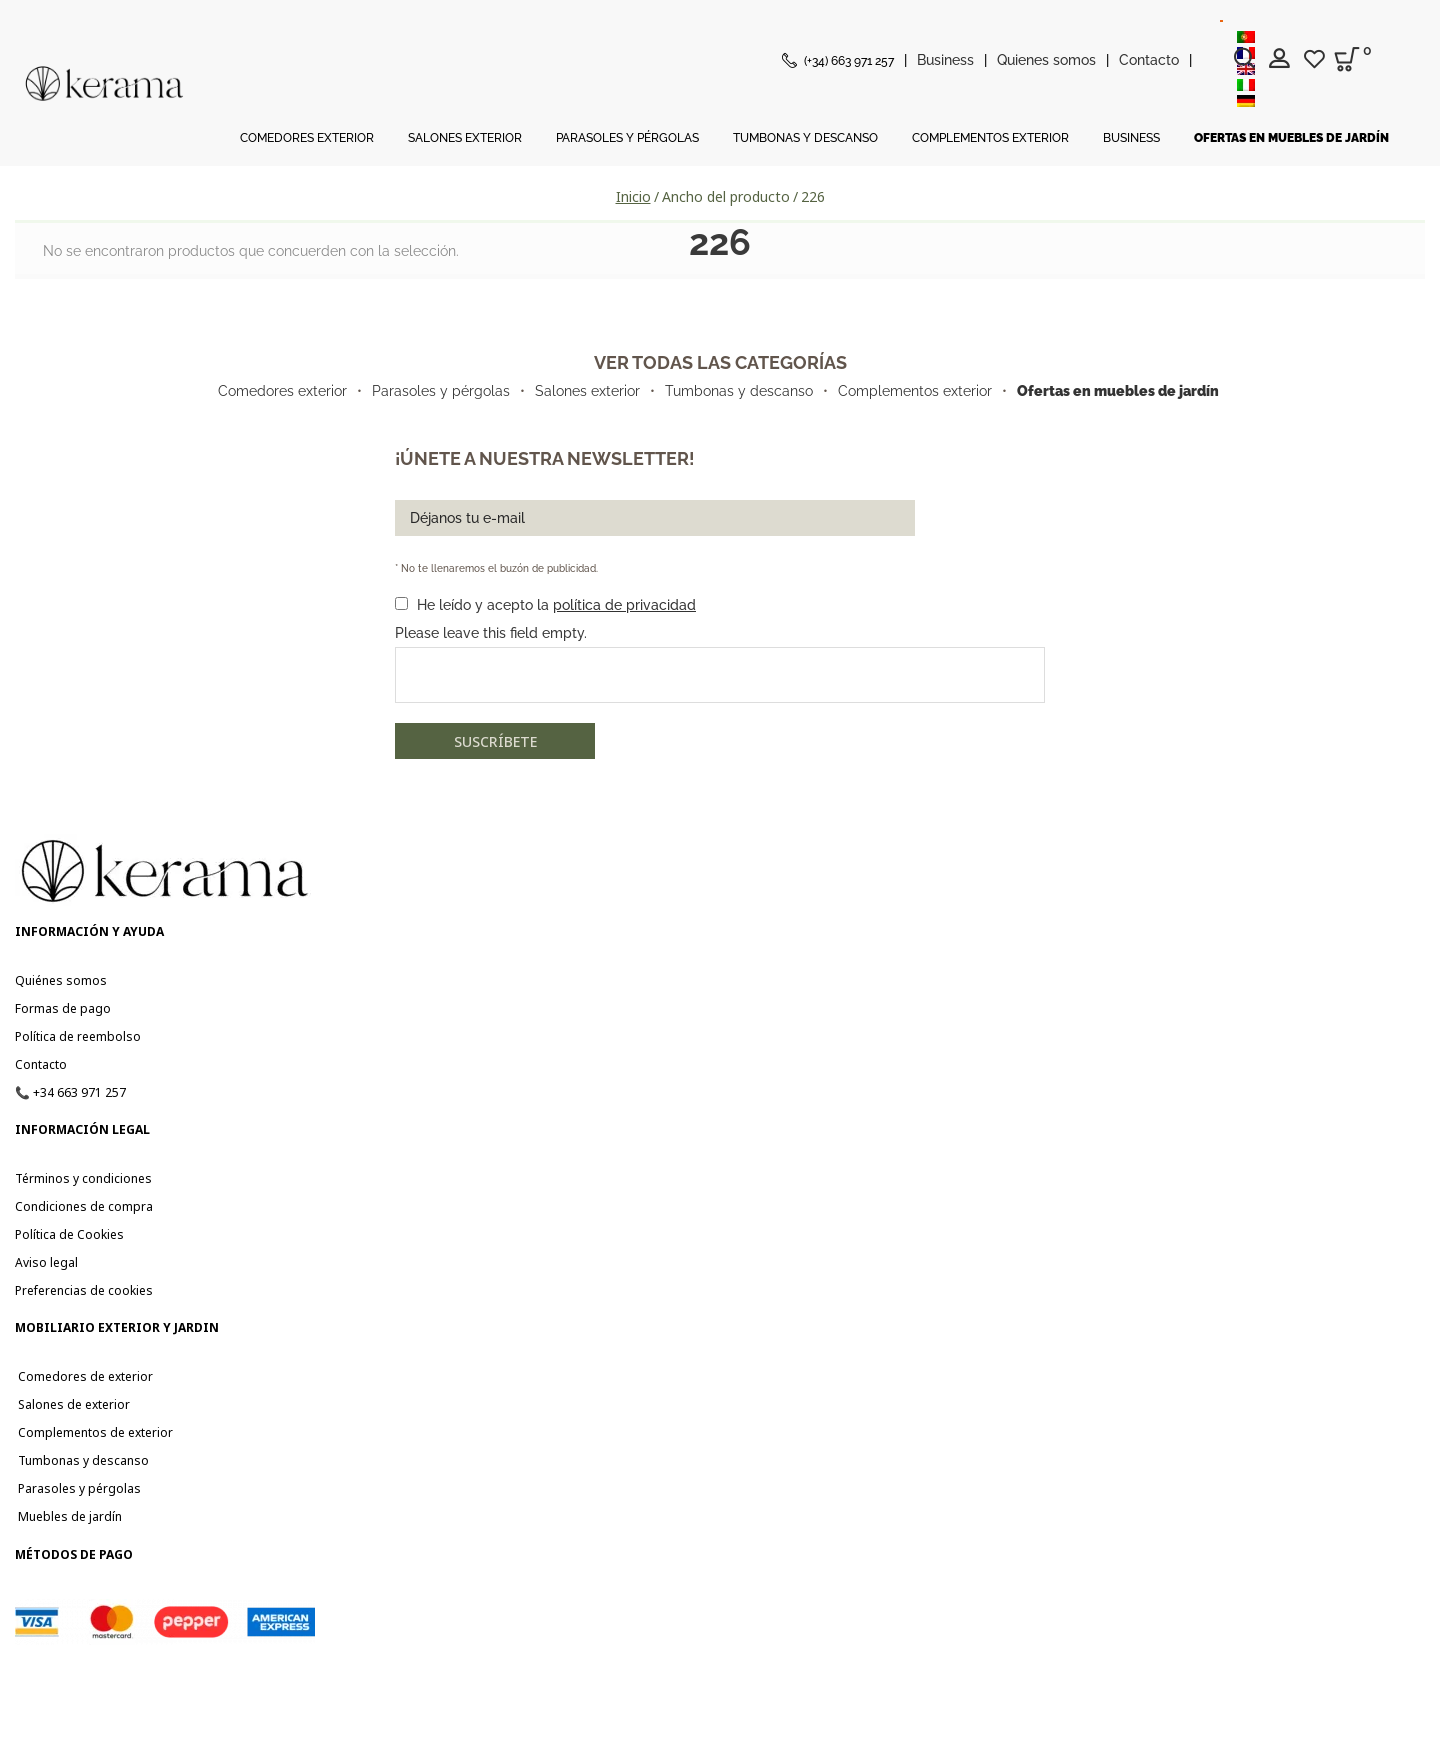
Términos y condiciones (83, 1178)
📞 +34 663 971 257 (70, 1092)
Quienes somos (1046, 60)
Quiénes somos (61, 980)
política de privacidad (624, 605)
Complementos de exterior (94, 1432)
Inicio (633, 196)
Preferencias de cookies (84, 1290)
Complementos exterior (915, 391)
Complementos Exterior (990, 138)
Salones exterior (587, 391)
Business (945, 60)
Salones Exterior (465, 138)
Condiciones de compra (84, 1206)
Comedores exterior (282, 391)
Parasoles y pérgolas (441, 391)
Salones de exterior (72, 1404)
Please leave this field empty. (491, 633)
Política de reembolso (78, 1036)
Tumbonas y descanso (739, 391)
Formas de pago (63, 1008)
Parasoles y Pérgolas (627, 138)
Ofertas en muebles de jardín (1291, 138)
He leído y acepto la (556, 605)
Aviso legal (46, 1262)
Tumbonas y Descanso (805, 138)
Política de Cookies (69, 1234)
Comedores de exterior (84, 1376)
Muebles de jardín (68, 1516)
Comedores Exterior (307, 138)
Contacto (1149, 60)
